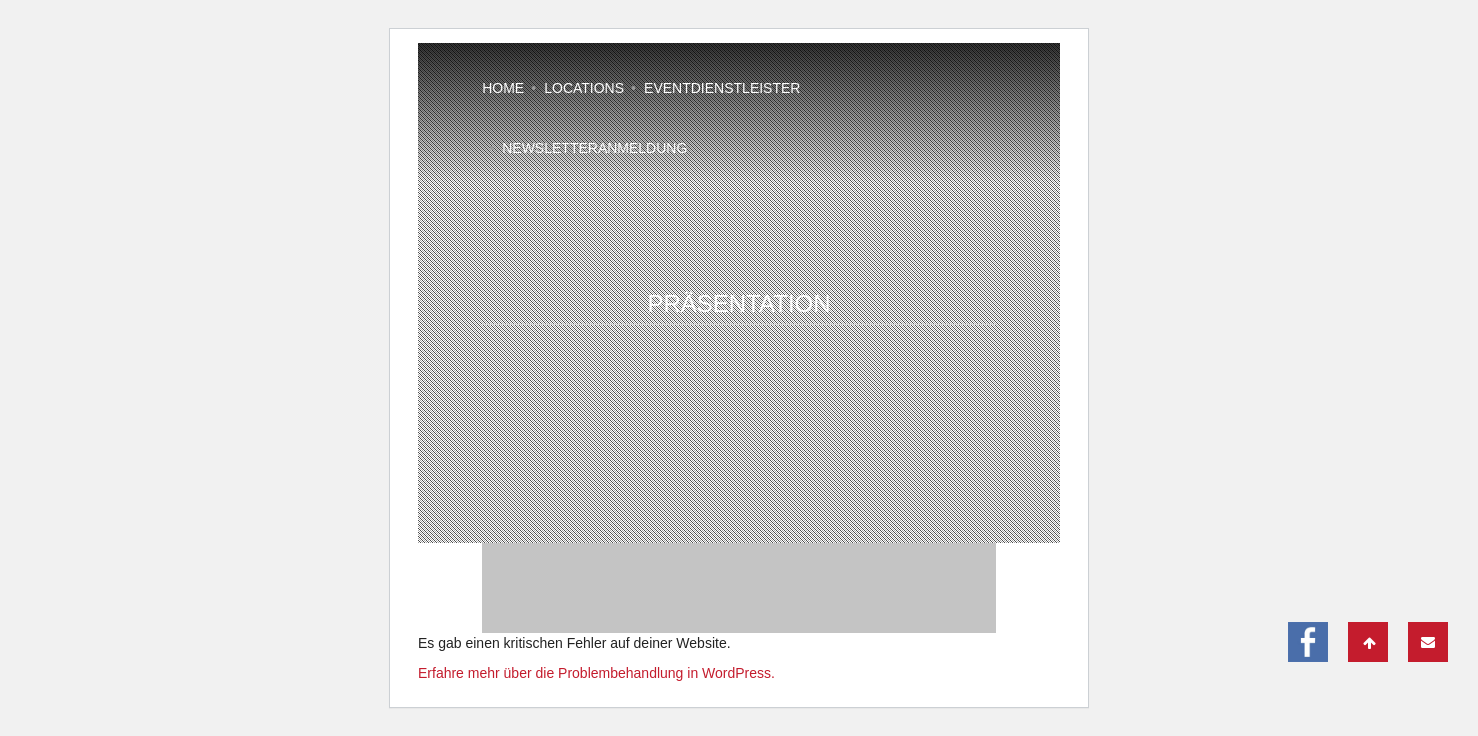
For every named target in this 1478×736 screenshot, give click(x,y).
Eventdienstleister (722, 88)
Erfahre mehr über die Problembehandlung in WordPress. (596, 673)
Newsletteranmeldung (594, 148)
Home (503, 88)
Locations (584, 88)
